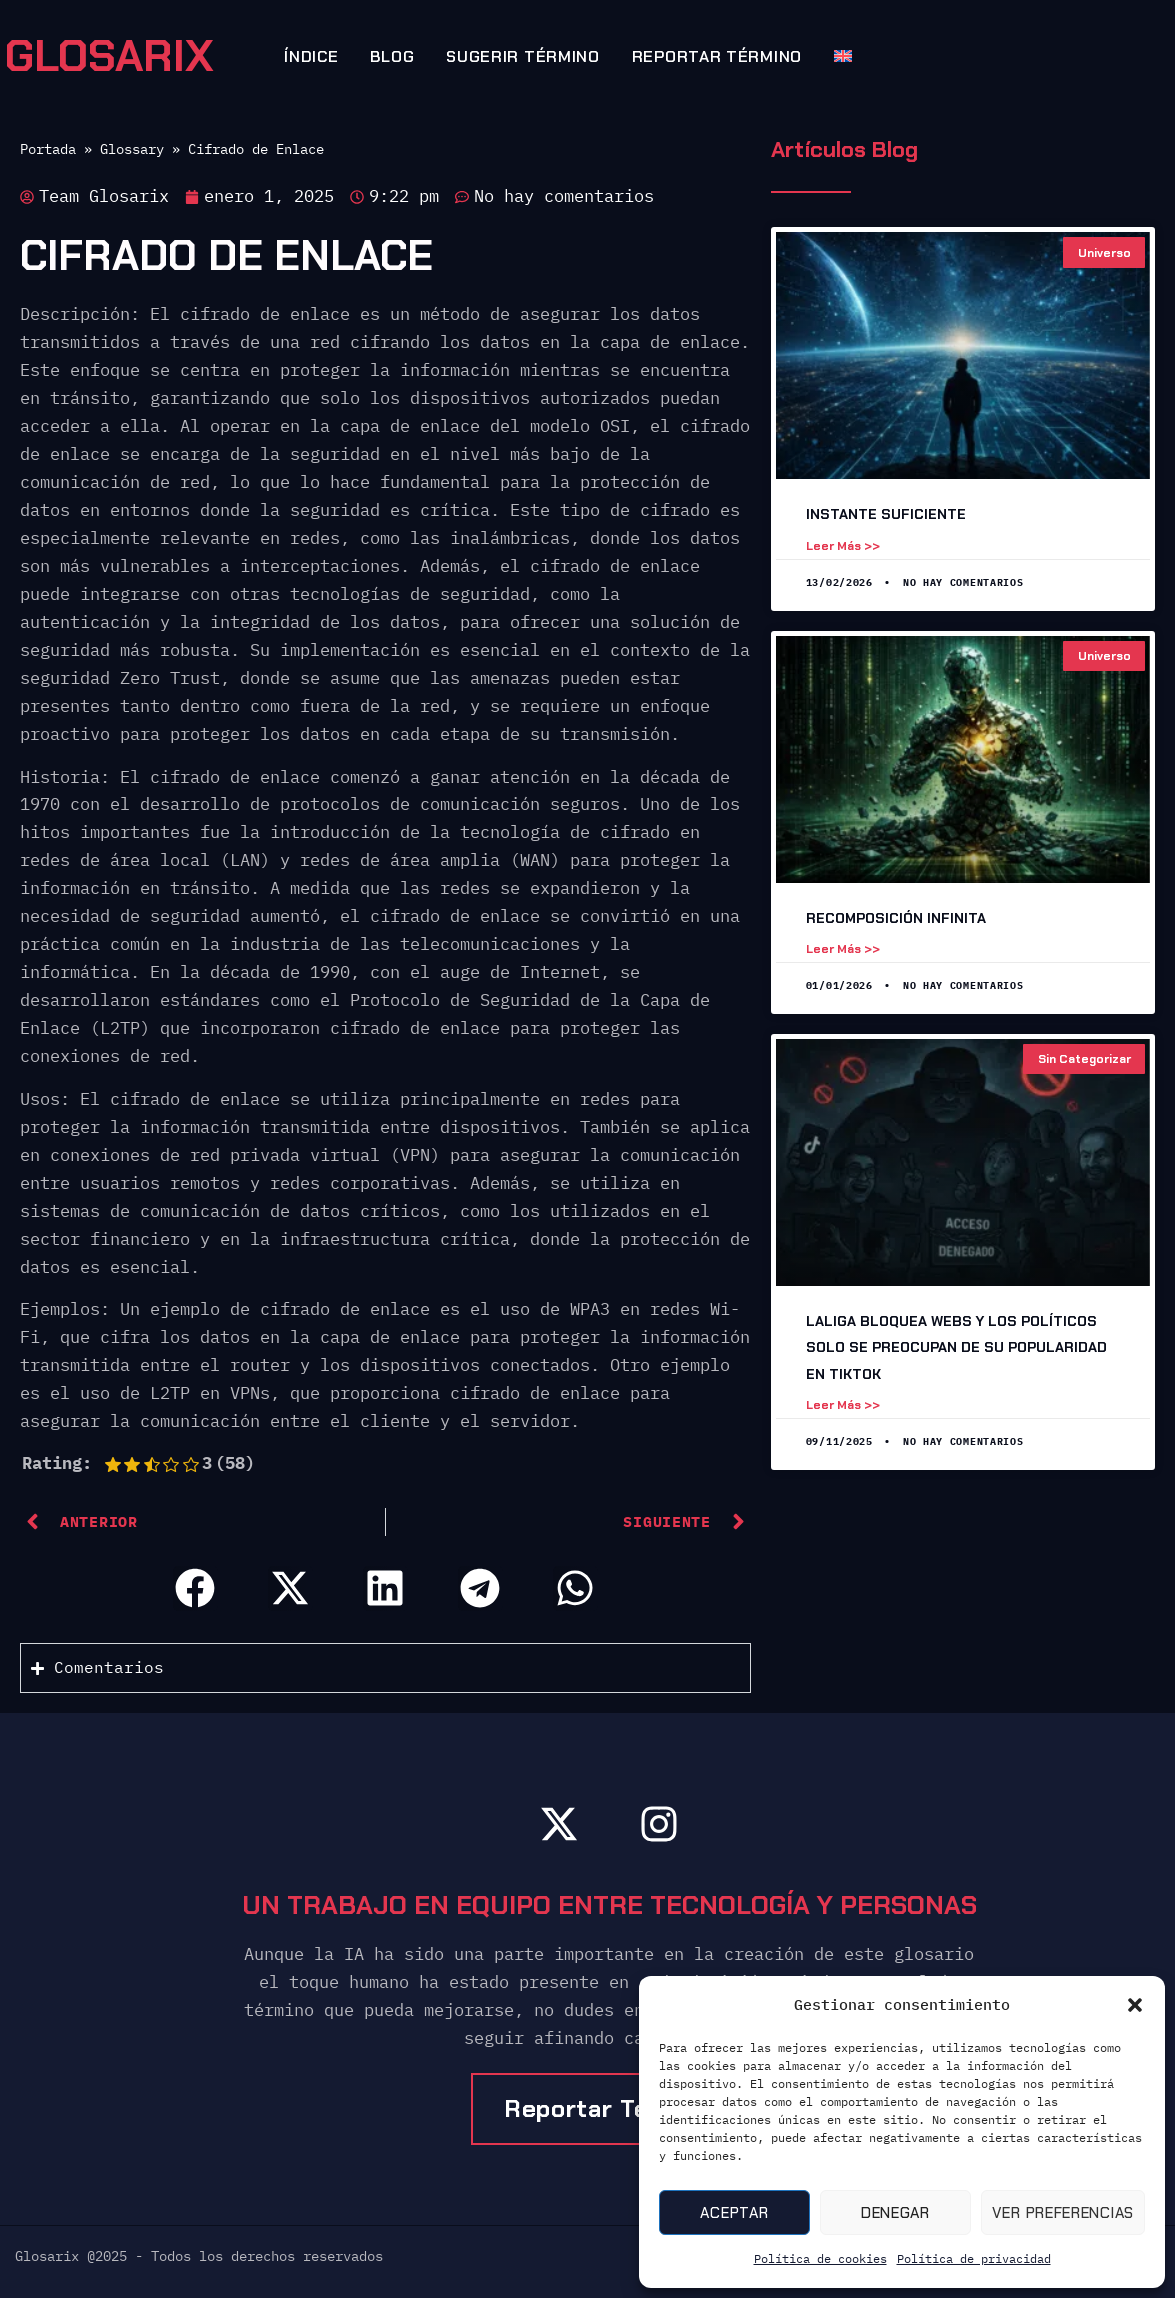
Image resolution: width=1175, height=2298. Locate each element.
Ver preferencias (1063, 2213)
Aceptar (734, 2213)
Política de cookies (820, 2258)
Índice (311, 56)
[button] (1135, 2005)
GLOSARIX (109, 56)
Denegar (895, 2213)
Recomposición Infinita (896, 918)
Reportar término (717, 56)
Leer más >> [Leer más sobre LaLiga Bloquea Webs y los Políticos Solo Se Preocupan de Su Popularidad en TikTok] (843, 1405)
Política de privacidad (974, 2258)
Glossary (132, 148)
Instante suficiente (886, 514)
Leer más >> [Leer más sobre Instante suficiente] (843, 546)
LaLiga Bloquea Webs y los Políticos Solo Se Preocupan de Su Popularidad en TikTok (956, 1347)
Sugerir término (523, 56)
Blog (392, 56)
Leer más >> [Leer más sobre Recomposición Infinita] (843, 949)
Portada (48, 148)
